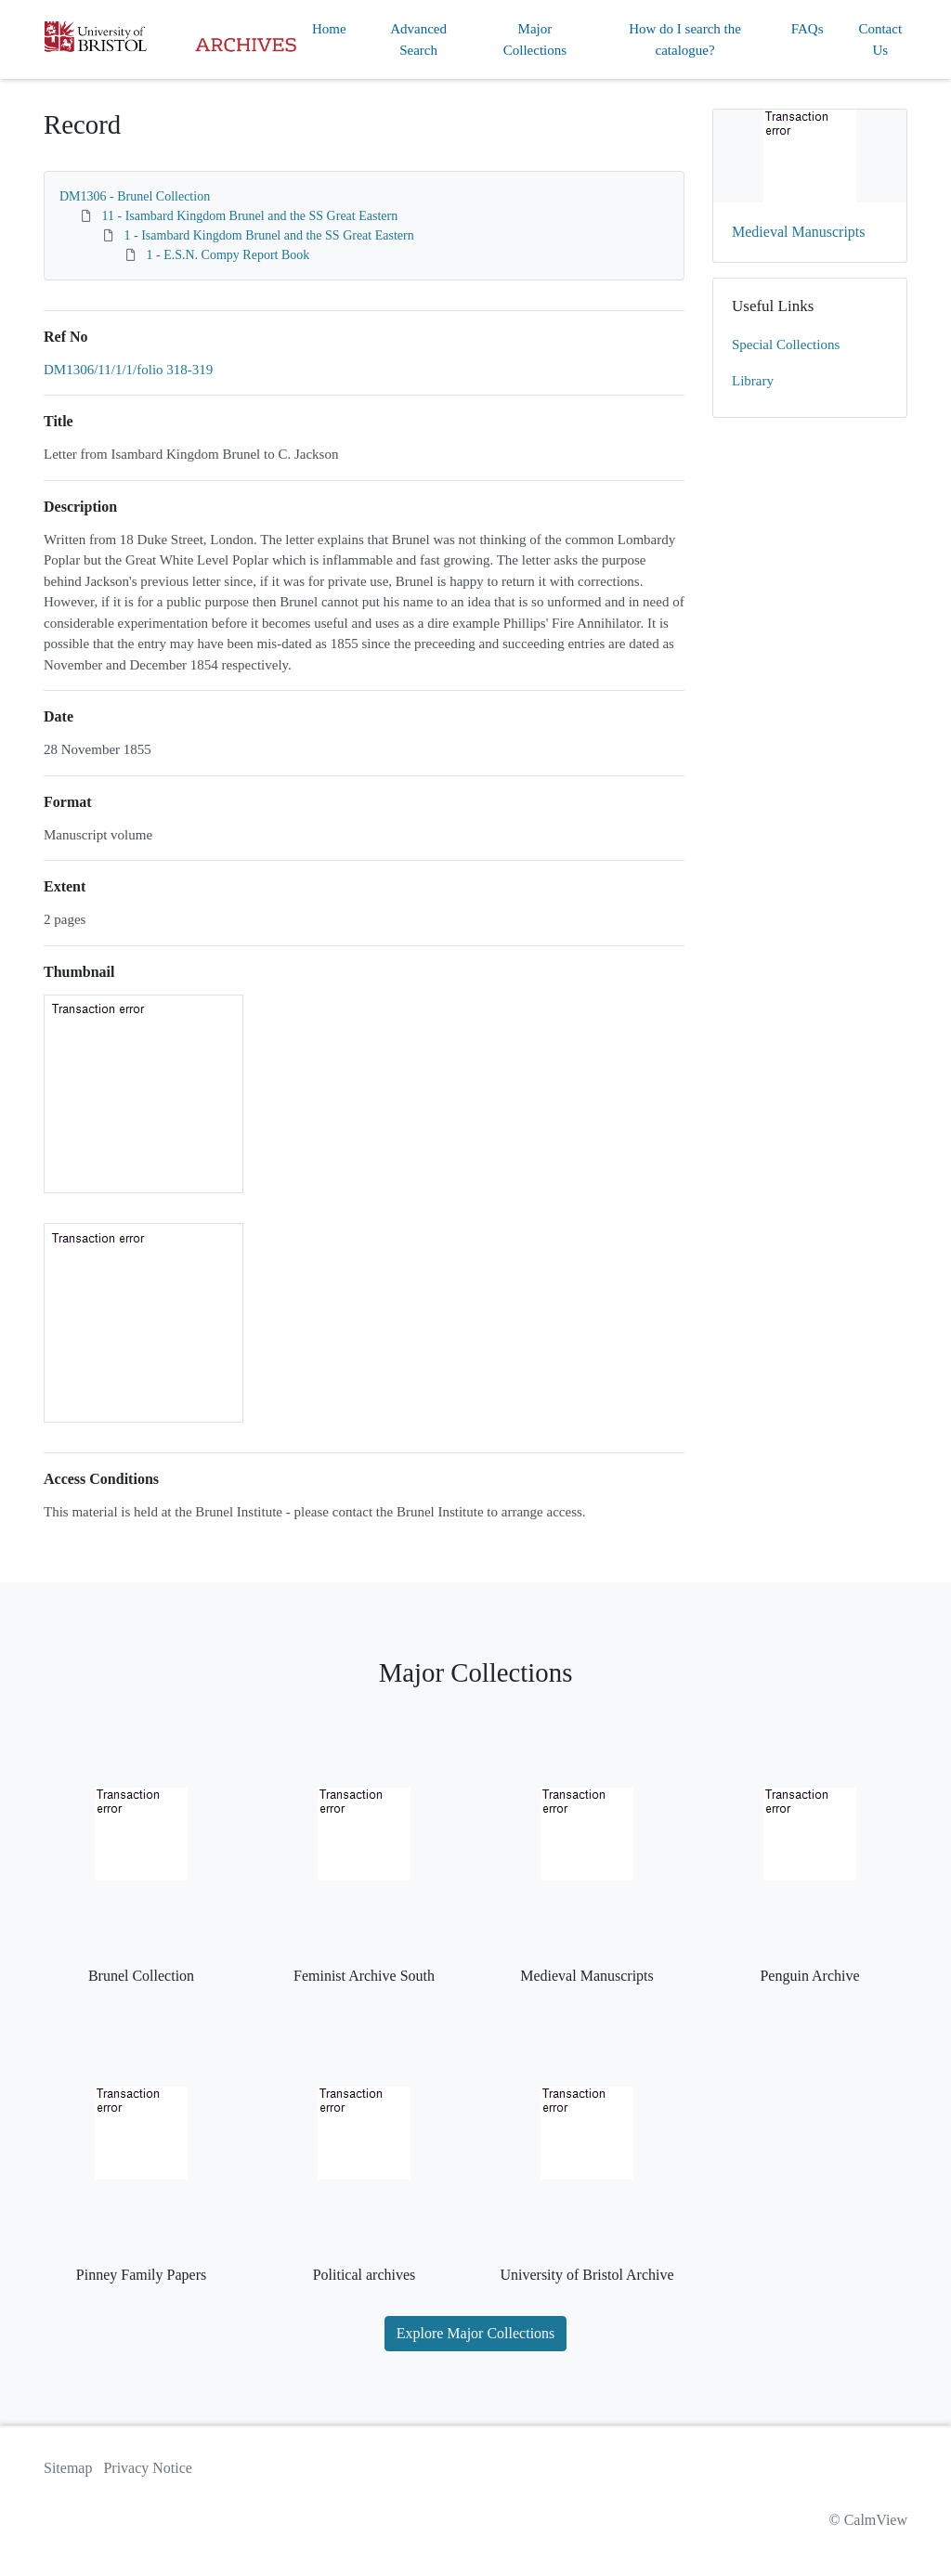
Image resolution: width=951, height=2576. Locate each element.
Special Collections (786, 344)
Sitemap (68, 2468)
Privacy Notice (147, 2468)
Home (329, 28)
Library (753, 380)
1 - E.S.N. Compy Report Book (228, 255)
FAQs (807, 28)
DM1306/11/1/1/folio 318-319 (128, 369)
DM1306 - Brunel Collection (134, 196)
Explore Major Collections (476, 2333)
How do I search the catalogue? (685, 39)
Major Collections (535, 39)
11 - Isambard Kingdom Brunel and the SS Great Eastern (250, 216)
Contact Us (880, 39)
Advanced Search (418, 39)
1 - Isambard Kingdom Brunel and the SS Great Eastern (269, 235)
